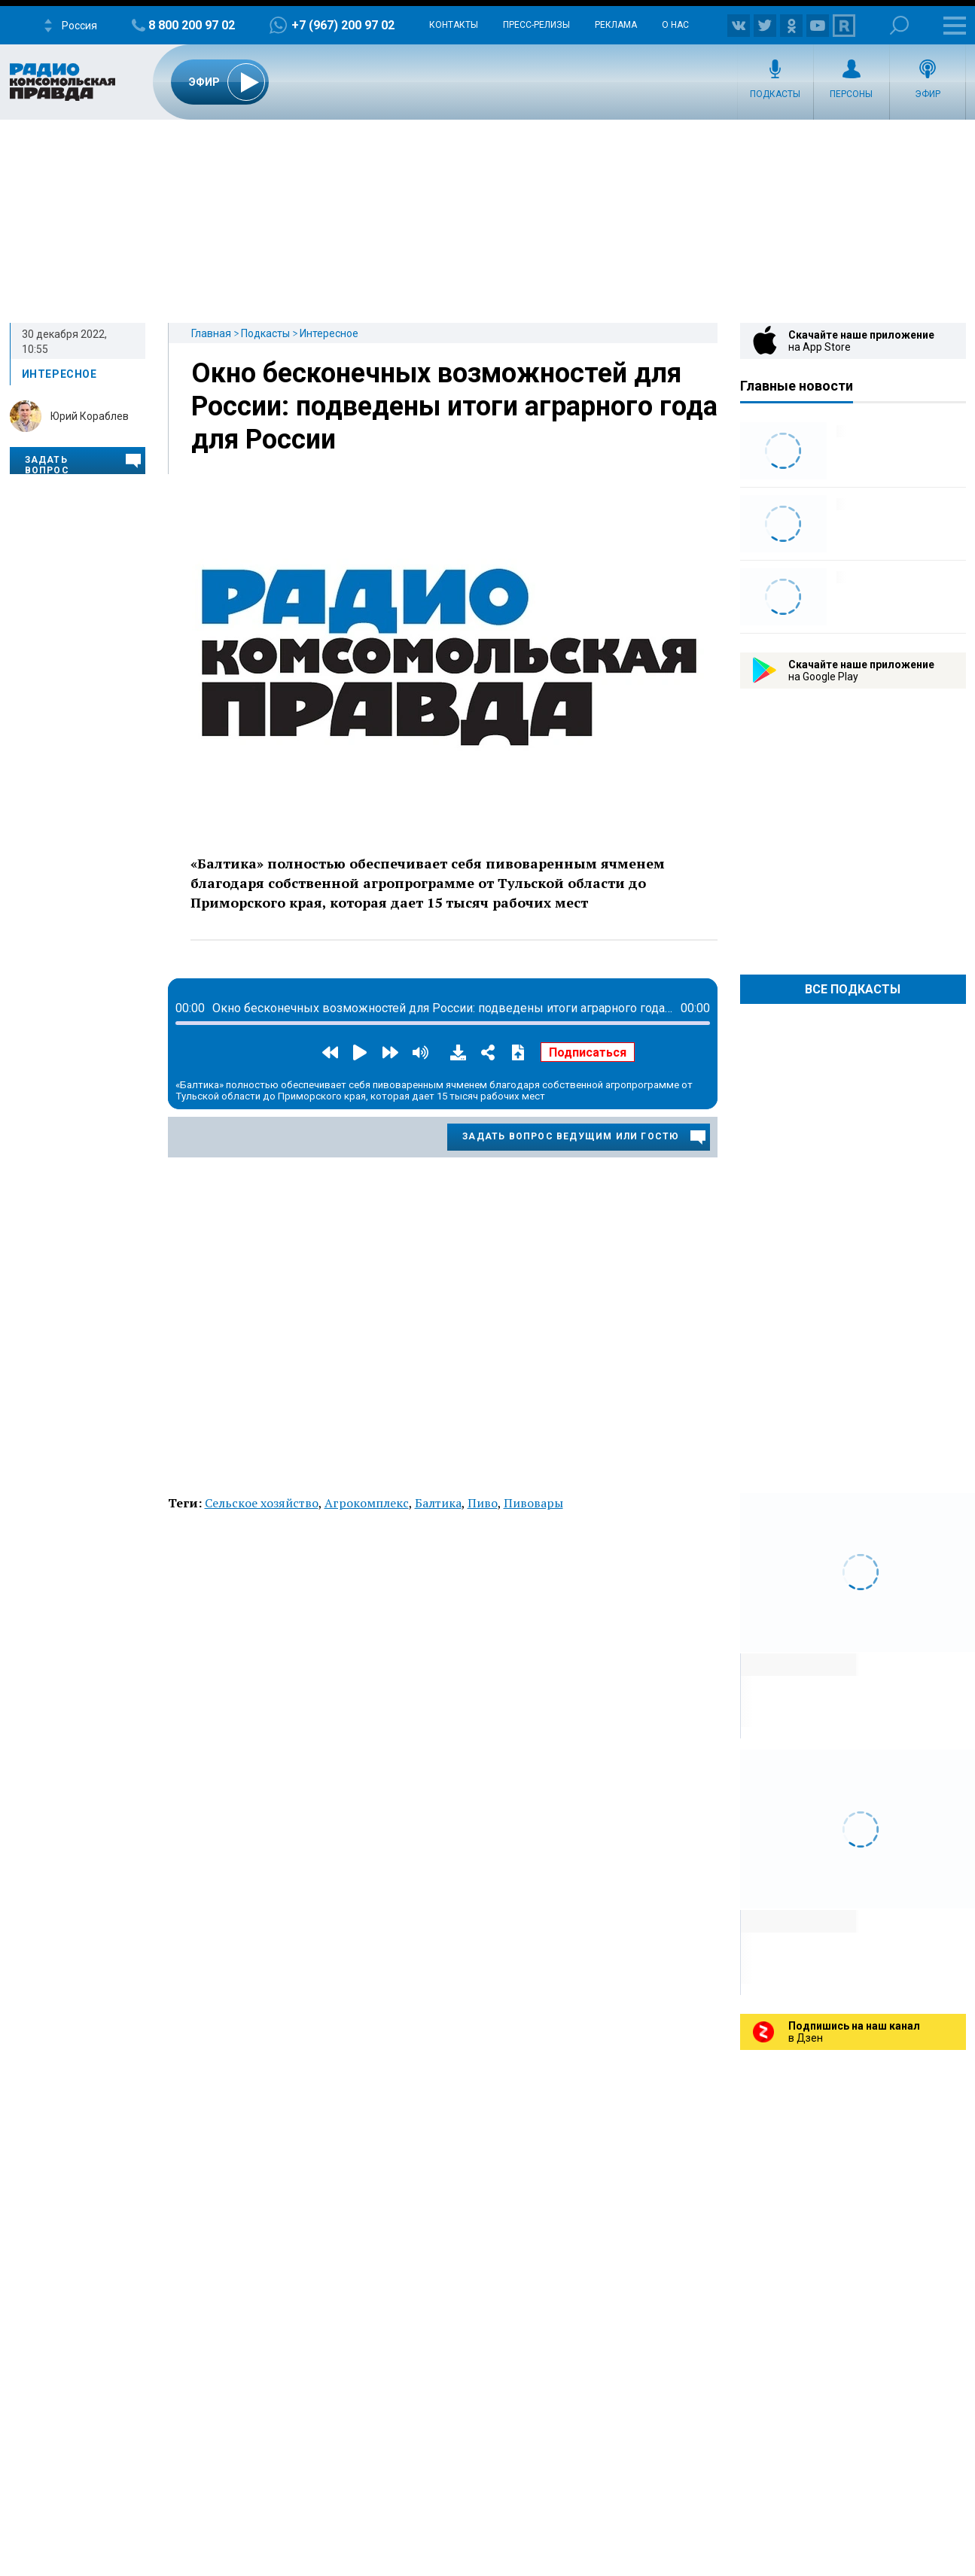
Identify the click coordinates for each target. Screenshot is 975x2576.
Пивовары (533, 1503)
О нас (675, 25)
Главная (211, 333)
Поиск (899, 25)
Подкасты (775, 94)
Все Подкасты (852, 989)
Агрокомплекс (366, 1503)
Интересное (329, 333)
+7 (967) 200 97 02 (343, 25)
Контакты (453, 25)
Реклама (616, 25)
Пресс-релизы (536, 25)
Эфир (927, 94)
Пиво (483, 1503)
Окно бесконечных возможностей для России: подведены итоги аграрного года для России (454, 406)
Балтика (438, 1503)
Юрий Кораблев (89, 416)
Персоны (851, 94)
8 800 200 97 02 (191, 25)
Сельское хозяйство (261, 1503)
